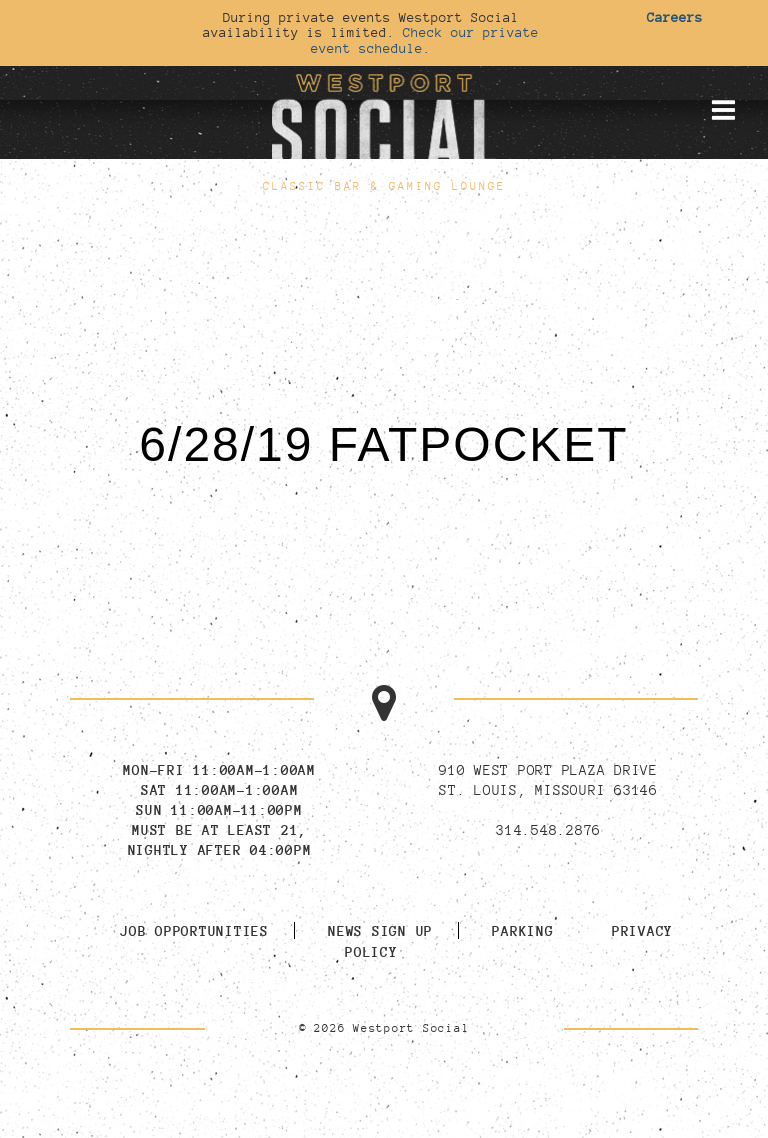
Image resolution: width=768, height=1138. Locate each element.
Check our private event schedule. (425, 39)
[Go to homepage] (384, 119)
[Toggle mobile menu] (723, 110)
